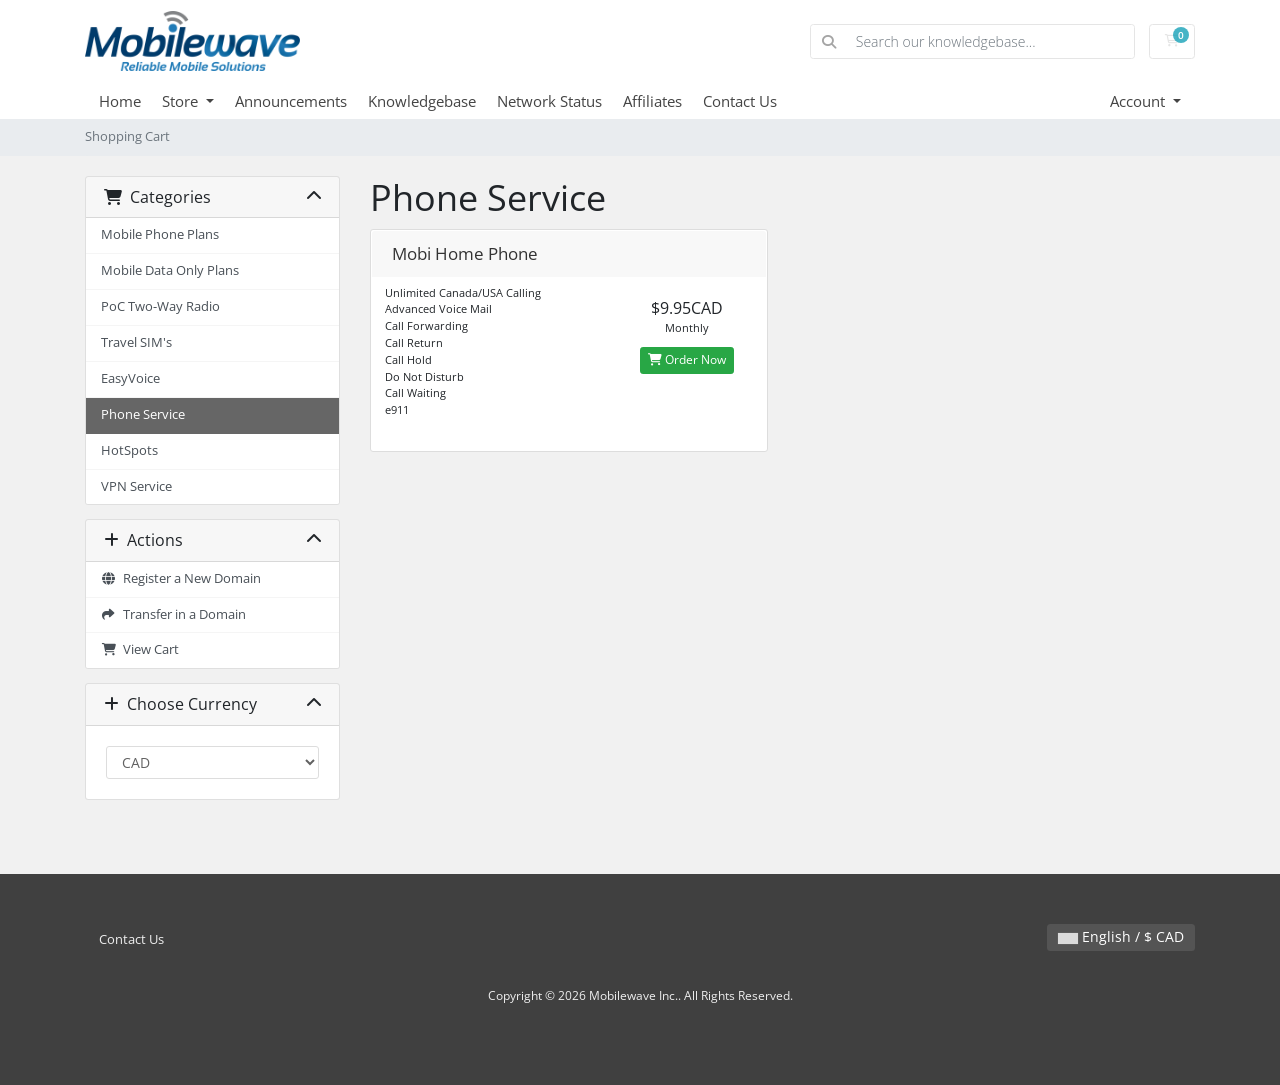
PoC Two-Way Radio (160, 306)
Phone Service (143, 414)
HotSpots (129, 450)
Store (182, 101)
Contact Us (740, 101)
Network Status (549, 101)
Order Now (687, 359)
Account (1139, 101)
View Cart (140, 649)
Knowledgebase (422, 101)
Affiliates (652, 101)
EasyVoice (130, 378)
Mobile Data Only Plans (170, 270)
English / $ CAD (1121, 936)
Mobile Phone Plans (160, 234)
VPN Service (136, 486)
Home (120, 101)
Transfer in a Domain (173, 614)
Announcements (291, 101)
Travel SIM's (136, 342)
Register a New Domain (181, 578)
